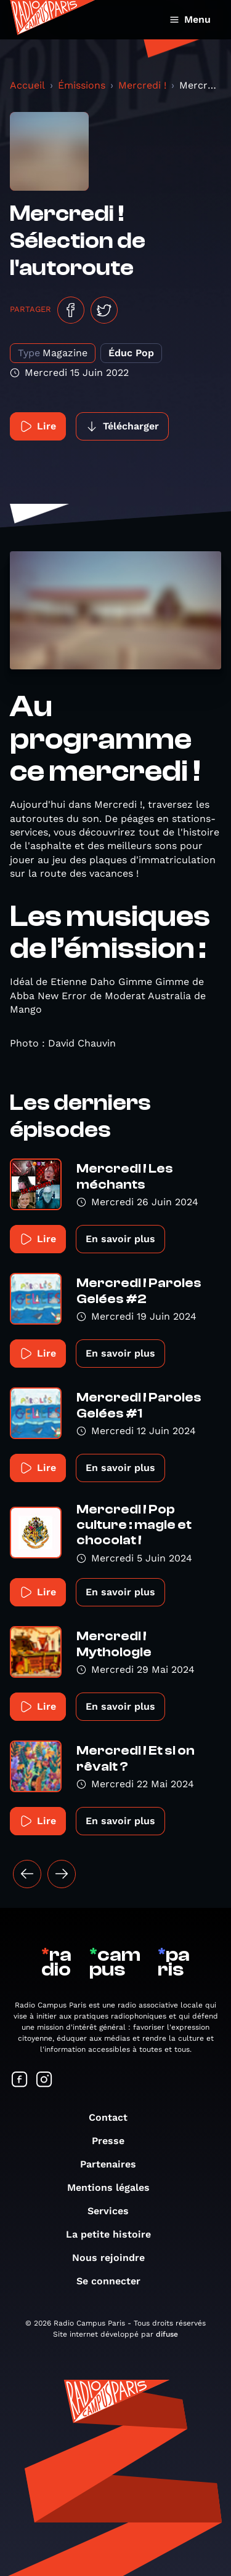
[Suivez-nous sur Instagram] (44, 2080)
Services (114, 2211)
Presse (114, 2141)
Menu (190, 19)
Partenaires (114, 2164)
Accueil (27, 85)
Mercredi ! (142, 85)
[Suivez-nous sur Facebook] (20, 2080)
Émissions (81, 85)
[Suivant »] (61, 1874)
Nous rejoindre (114, 2257)
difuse (167, 2334)
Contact (114, 2117)
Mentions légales (114, 2187)
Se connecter (114, 2281)
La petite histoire (114, 2234)
